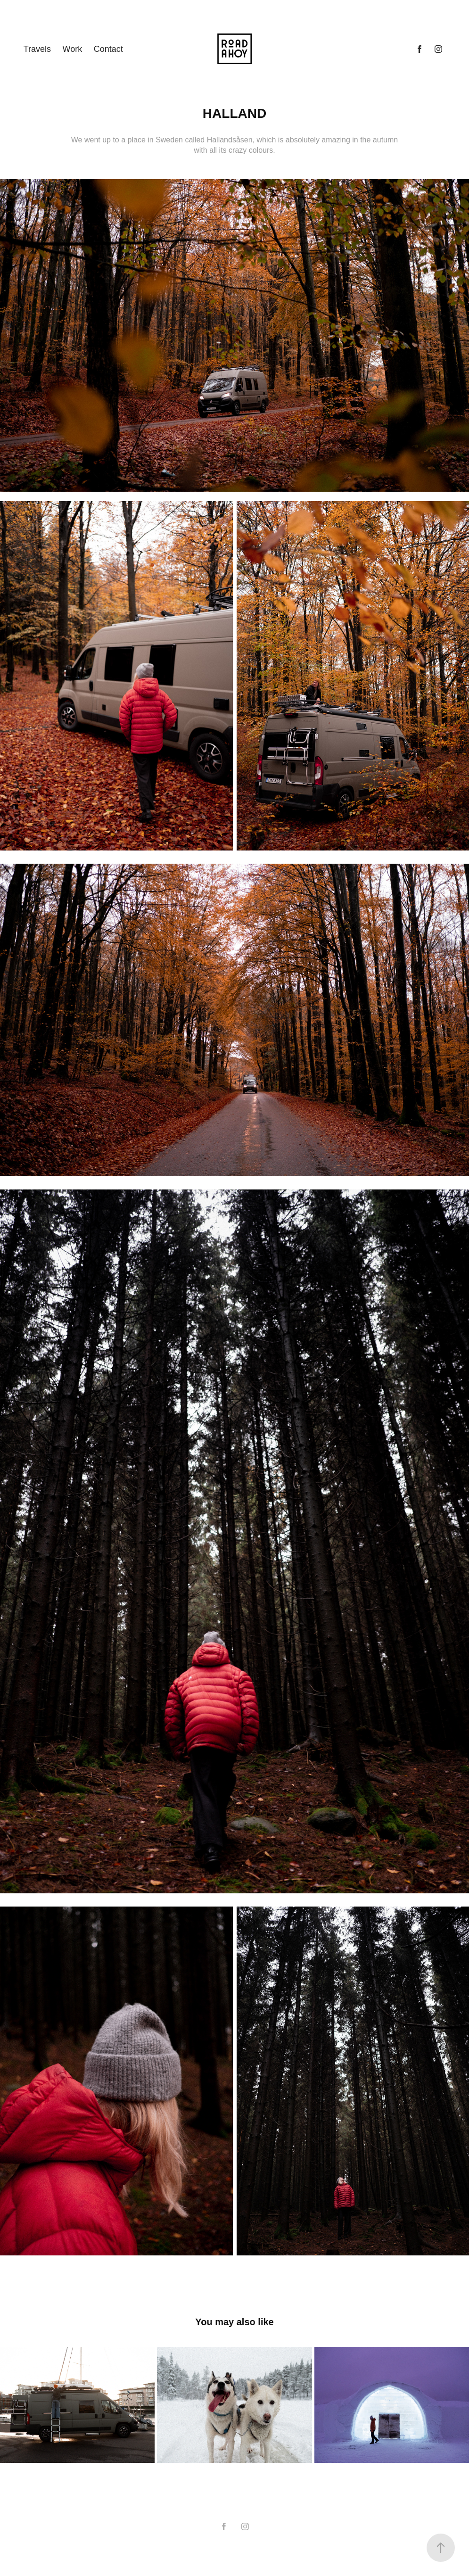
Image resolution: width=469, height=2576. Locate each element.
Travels (37, 49)
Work (72, 49)
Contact (108, 49)
